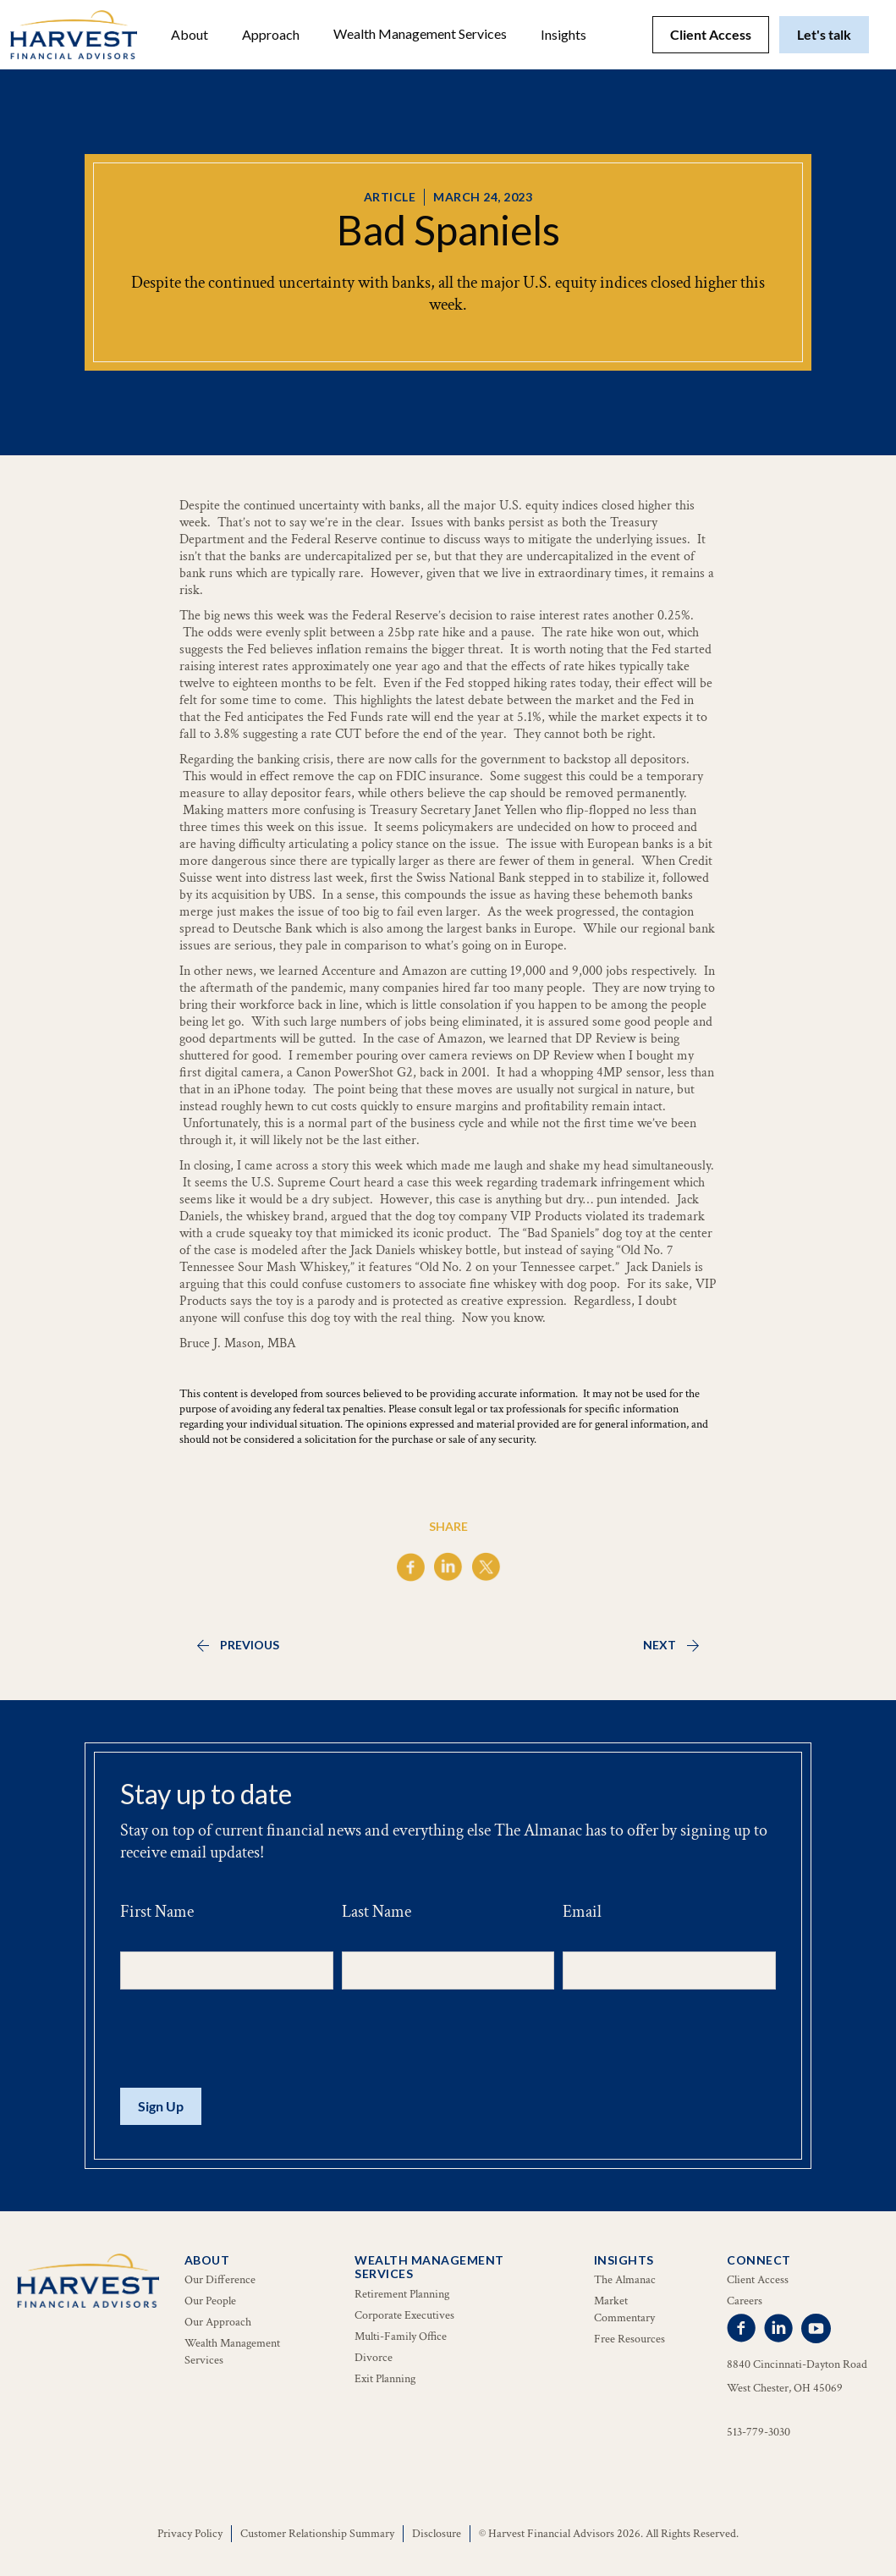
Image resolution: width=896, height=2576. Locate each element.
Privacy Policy (190, 2533)
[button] (189, 34)
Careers (744, 2301)
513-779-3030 (758, 2432)
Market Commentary (624, 2309)
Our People (210, 2301)
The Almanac (625, 2279)
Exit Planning (385, 2378)
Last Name (376, 1912)
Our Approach (217, 2322)
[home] (73, 34)
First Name (157, 1912)
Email (582, 1912)
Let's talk (824, 34)
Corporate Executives (404, 2315)
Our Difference (220, 2279)
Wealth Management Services (420, 33)
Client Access (710, 34)
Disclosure (436, 2533)
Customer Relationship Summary (317, 2533)
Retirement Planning (402, 2294)
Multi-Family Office (401, 2336)
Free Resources (629, 2339)
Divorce (374, 2357)
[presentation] (248, 2039)
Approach (271, 34)
